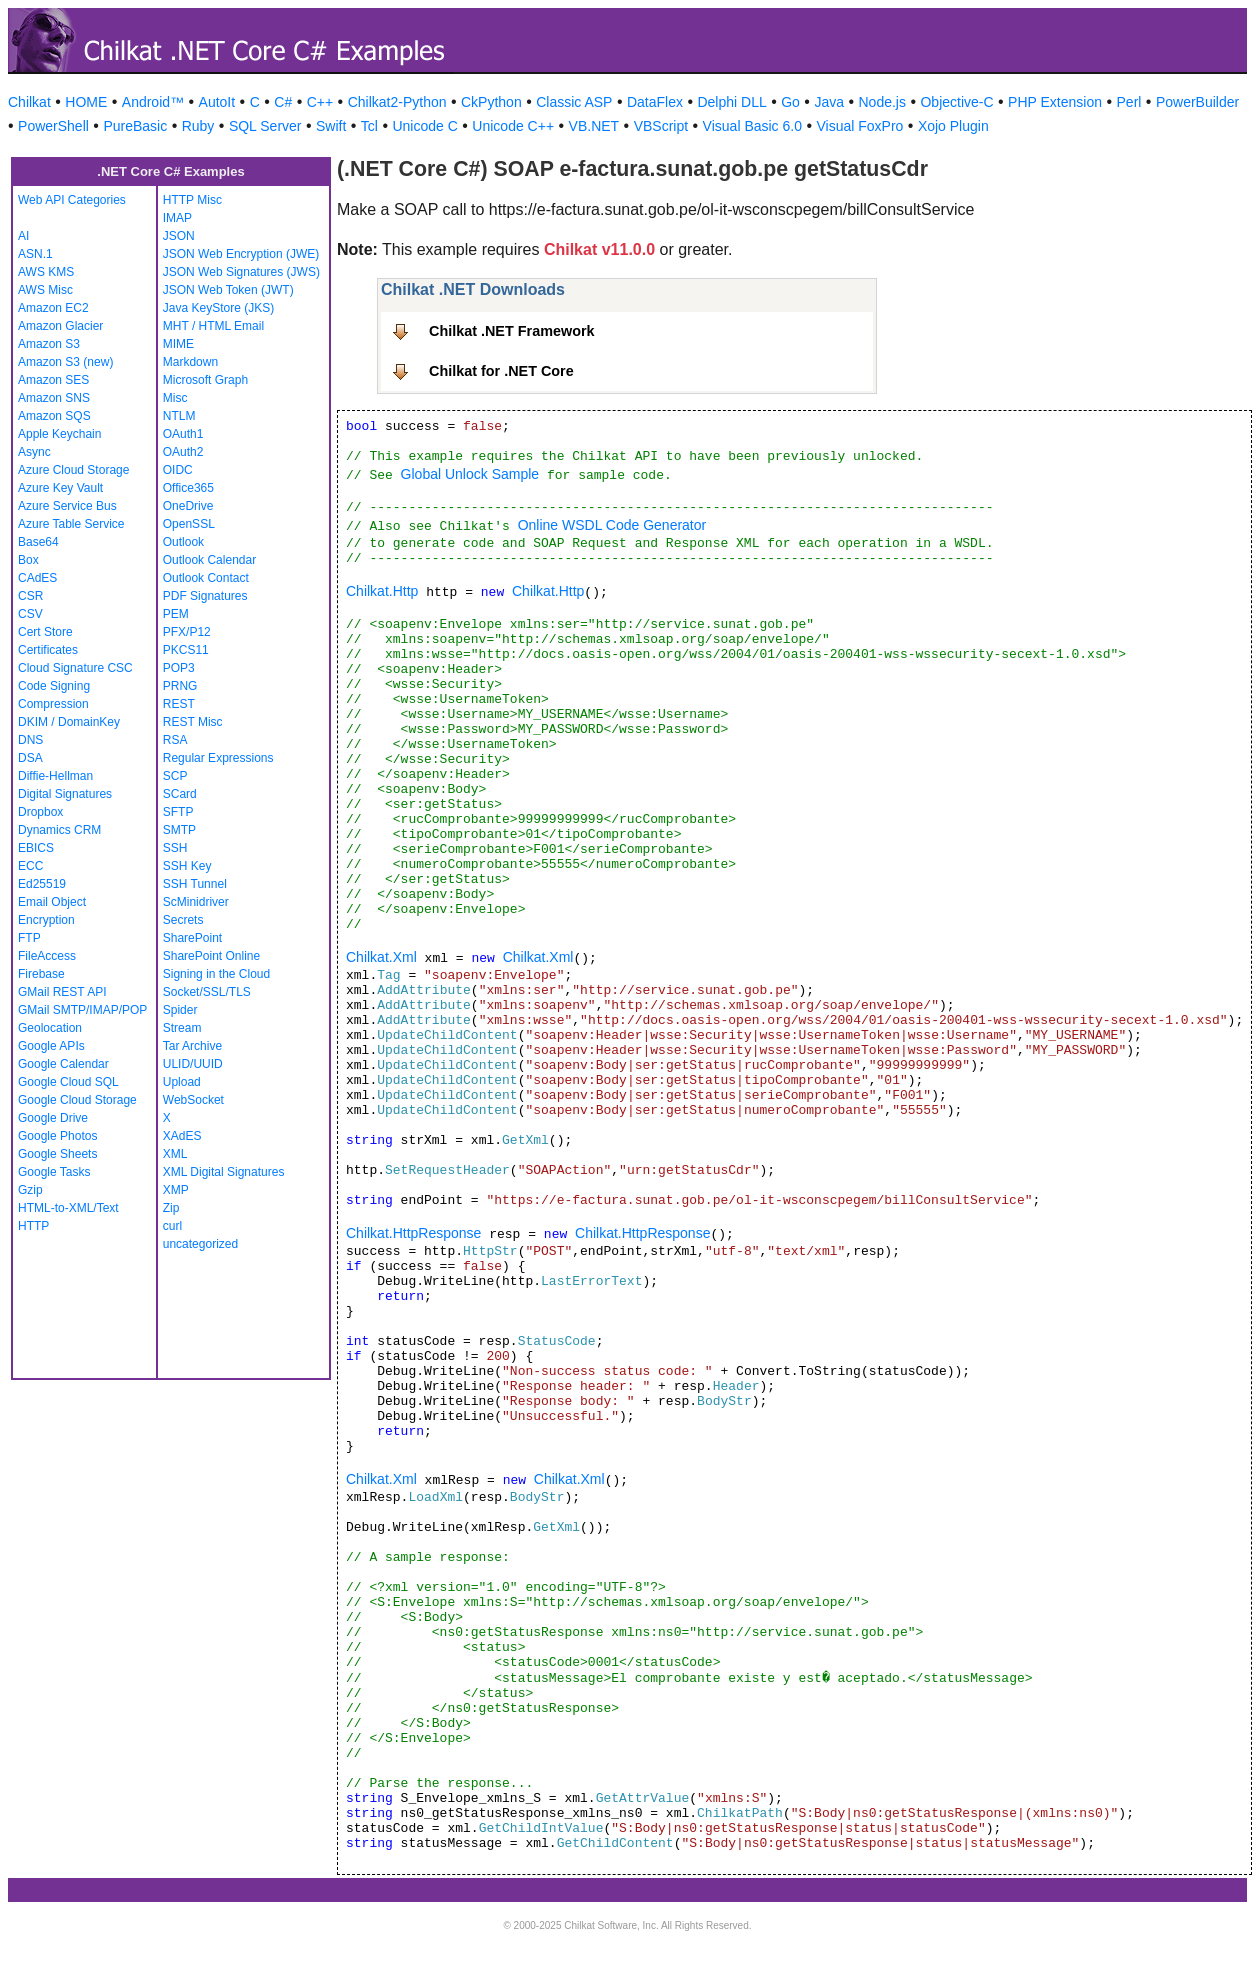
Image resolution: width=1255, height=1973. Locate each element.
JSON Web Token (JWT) (228, 290)
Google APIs (51, 1046)
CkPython (491, 102)
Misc (175, 398)
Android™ (153, 102)
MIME (178, 344)
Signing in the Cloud (216, 974)
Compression (53, 704)
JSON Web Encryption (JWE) (241, 254)
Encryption (46, 920)
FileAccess (47, 956)
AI (23, 236)
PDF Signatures (205, 596)
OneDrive (188, 506)
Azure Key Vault (60, 488)
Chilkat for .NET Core (501, 371)
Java (829, 102)
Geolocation (50, 1028)
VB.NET (594, 126)
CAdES (37, 578)
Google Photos (57, 1136)
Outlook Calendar (209, 560)
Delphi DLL (731, 102)
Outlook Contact (206, 578)
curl (172, 1226)
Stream (182, 1028)
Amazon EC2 (53, 308)
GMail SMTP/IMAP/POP (82, 1010)
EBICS (36, 848)
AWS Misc (45, 290)
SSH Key (187, 866)
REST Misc (193, 722)
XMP (176, 1190)
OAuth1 (183, 434)
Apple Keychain (59, 434)
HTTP (33, 1226)
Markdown (190, 362)
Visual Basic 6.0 (752, 126)
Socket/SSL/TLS (207, 992)
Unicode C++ (513, 126)
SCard (180, 794)
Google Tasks (54, 1172)
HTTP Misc (192, 200)
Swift (331, 126)
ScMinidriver (196, 902)
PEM (176, 614)
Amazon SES (53, 380)
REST (179, 704)
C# (283, 102)
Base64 (38, 542)
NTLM (179, 416)
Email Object (52, 902)
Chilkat (29, 102)
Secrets (183, 920)
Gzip (30, 1190)
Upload (182, 1082)
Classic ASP (574, 102)
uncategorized (200, 1244)
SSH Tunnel (195, 884)
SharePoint (192, 938)
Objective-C (956, 102)
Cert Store (45, 632)
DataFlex (655, 102)
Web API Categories (72, 200)
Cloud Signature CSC (75, 668)
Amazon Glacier (60, 326)
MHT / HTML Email (213, 326)
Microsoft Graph (205, 380)
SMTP (179, 830)
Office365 (188, 488)
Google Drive (53, 1118)
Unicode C (424, 126)
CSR (30, 596)
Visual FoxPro (859, 126)
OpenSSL (189, 524)
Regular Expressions (218, 758)
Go (790, 102)
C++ (320, 102)
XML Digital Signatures (224, 1172)
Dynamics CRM (59, 830)
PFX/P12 (187, 632)
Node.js (882, 102)
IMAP (177, 218)
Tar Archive (192, 1046)
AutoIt (217, 102)
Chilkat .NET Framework (512, 331)
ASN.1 (35, 254)
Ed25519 (42, 884)
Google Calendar (63, 1064)
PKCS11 (186, 650)
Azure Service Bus (67, 506)
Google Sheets (57, 1154)
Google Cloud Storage (77, 1100)
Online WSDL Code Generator (612, 525)
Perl (1129, 102)
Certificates (48, 650)
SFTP (178, 812)
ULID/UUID (193, 1064)
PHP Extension (1055, 102)
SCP (175, 776)
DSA (30, 758)
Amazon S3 (49, 344)
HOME (86, 102)
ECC (30, 866)
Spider (180, 1010)
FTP (29, 938)
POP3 (179, 668)
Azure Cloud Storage (73, 470)
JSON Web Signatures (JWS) (241, 272)
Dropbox (40, 812)
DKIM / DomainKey (69, 722)
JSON (179, 236)
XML (175, 1154)
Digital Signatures (65, 794)
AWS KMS (46, 272)
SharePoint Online (211, 956)
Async (34, 452)
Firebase (41, 974)
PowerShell (53, 126)
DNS (30, 740)
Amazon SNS (54, 398)
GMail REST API (62, 992)
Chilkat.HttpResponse (413, 1233)
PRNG (180, 686)
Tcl (369, 126)
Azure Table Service (71, 524)
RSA (175, 740)
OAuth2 (183, 452)
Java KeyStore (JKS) (218, 308)
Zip (171, 1208)
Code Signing (54, 686)
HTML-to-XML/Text (68, 1208)
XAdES (182, 1136)
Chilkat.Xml (381, 957)
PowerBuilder (1197, 102)
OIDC (178, 470)
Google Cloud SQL (68, 1082)
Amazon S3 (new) (65, 362)
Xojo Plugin (953, 126)
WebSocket (193, 1100)
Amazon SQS (54, 416)
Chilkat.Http (382, 591)
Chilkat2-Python (397, 102)
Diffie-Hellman (55, 776)
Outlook (183, 542)
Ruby (198, 126)
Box (28, 560)
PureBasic (135, 126)
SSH (175, 848)
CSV (30, 614)
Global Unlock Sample (470, 474)
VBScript (661, 126)
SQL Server (265, 126)
